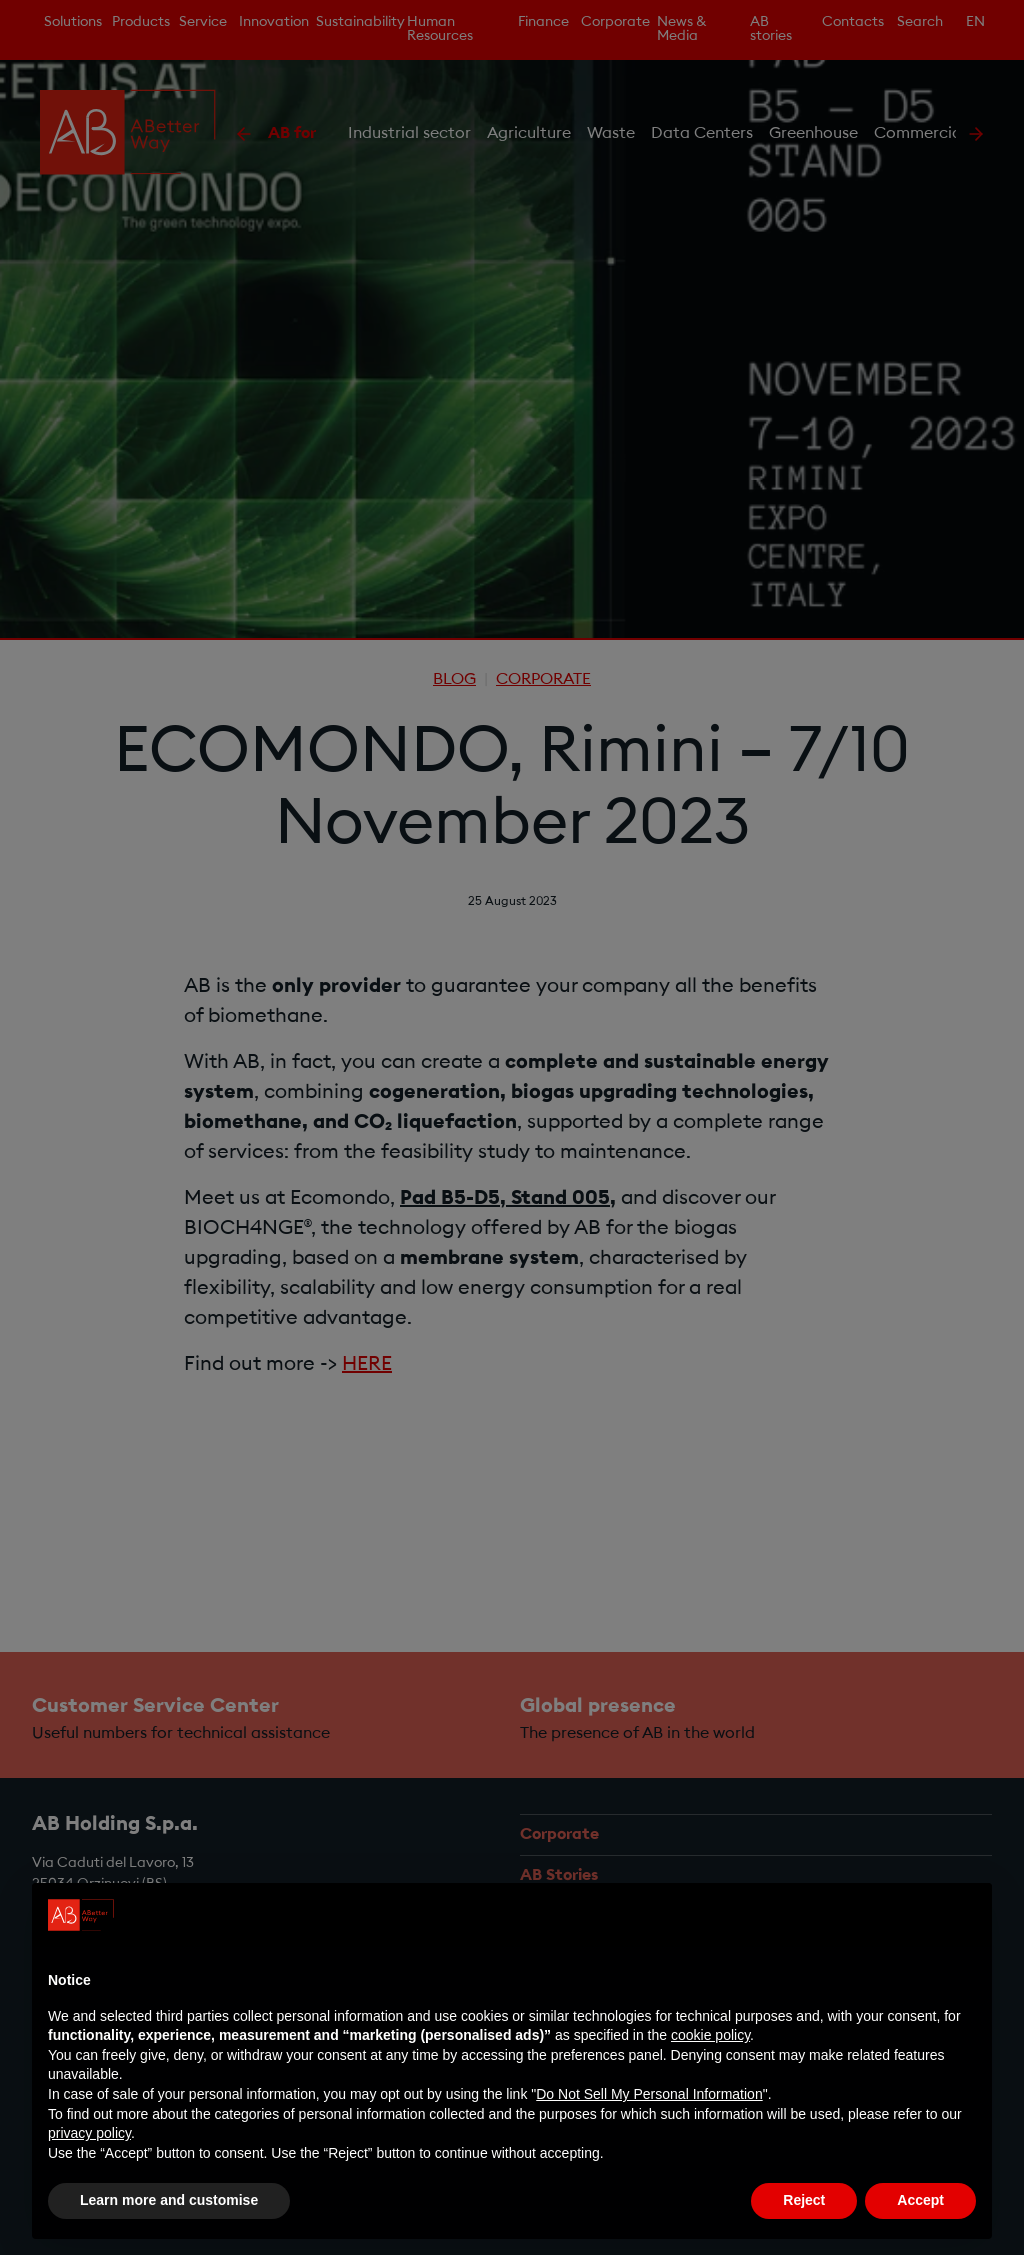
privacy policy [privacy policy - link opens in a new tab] (89, 2133)
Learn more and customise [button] (169, 2201)
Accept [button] (920, 2201)
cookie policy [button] (710, 2035)
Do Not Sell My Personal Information (649, 2094)
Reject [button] (804, 2201)
